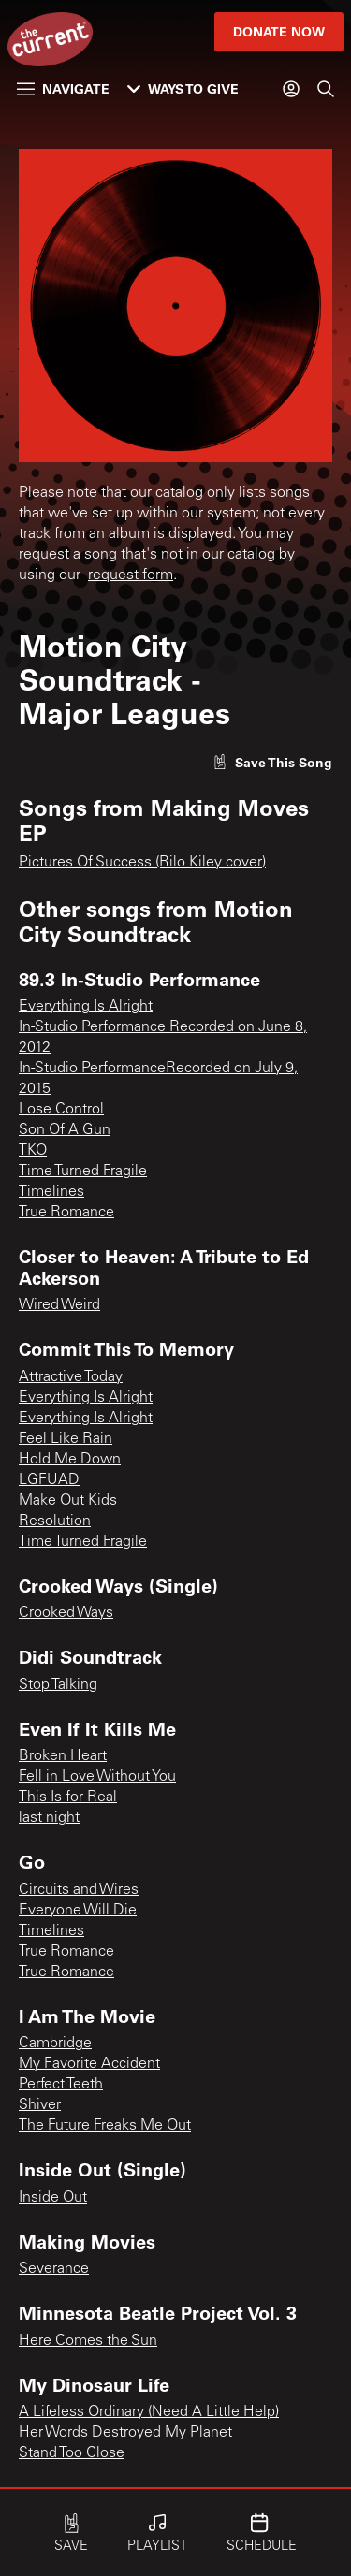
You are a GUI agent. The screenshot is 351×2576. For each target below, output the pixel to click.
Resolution (55, 1521)
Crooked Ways (66, 1613)
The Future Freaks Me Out (105, 2125)
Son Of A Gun (64, 1130)
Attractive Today (71, 1377)
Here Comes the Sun (88, 2341)
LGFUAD (49, 1480)
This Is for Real (68, 1797)
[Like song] (272, 762)
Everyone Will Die (78, 1910)
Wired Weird (59, 1305)
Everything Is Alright (86, 1006)
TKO (33, 1150)
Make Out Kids (68, 1500)
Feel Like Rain (65, 1439)
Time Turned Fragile (83, 1171)
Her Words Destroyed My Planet (125, 2432)
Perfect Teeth (61, 2084)
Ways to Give (183, 88)
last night (49, 1818)
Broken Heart (63, 1756)
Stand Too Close (71, 2453)
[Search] (326, 89)
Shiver (40, 2105)
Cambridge (55, 2043)
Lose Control (61, 1109)
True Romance (66, 1212)
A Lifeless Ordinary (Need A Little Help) (149, 2412)
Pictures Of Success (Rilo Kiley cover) (142, 862)
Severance (54, 2269)
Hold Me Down (70, 1459)
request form (130, 575)
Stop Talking (58, 1685)
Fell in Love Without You (97, 1776)
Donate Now (279, 31)
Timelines (51, 1192)
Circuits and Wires (79, 1890)
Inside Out (53, 2197)
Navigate (63, 88)
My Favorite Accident (89, 2064)
